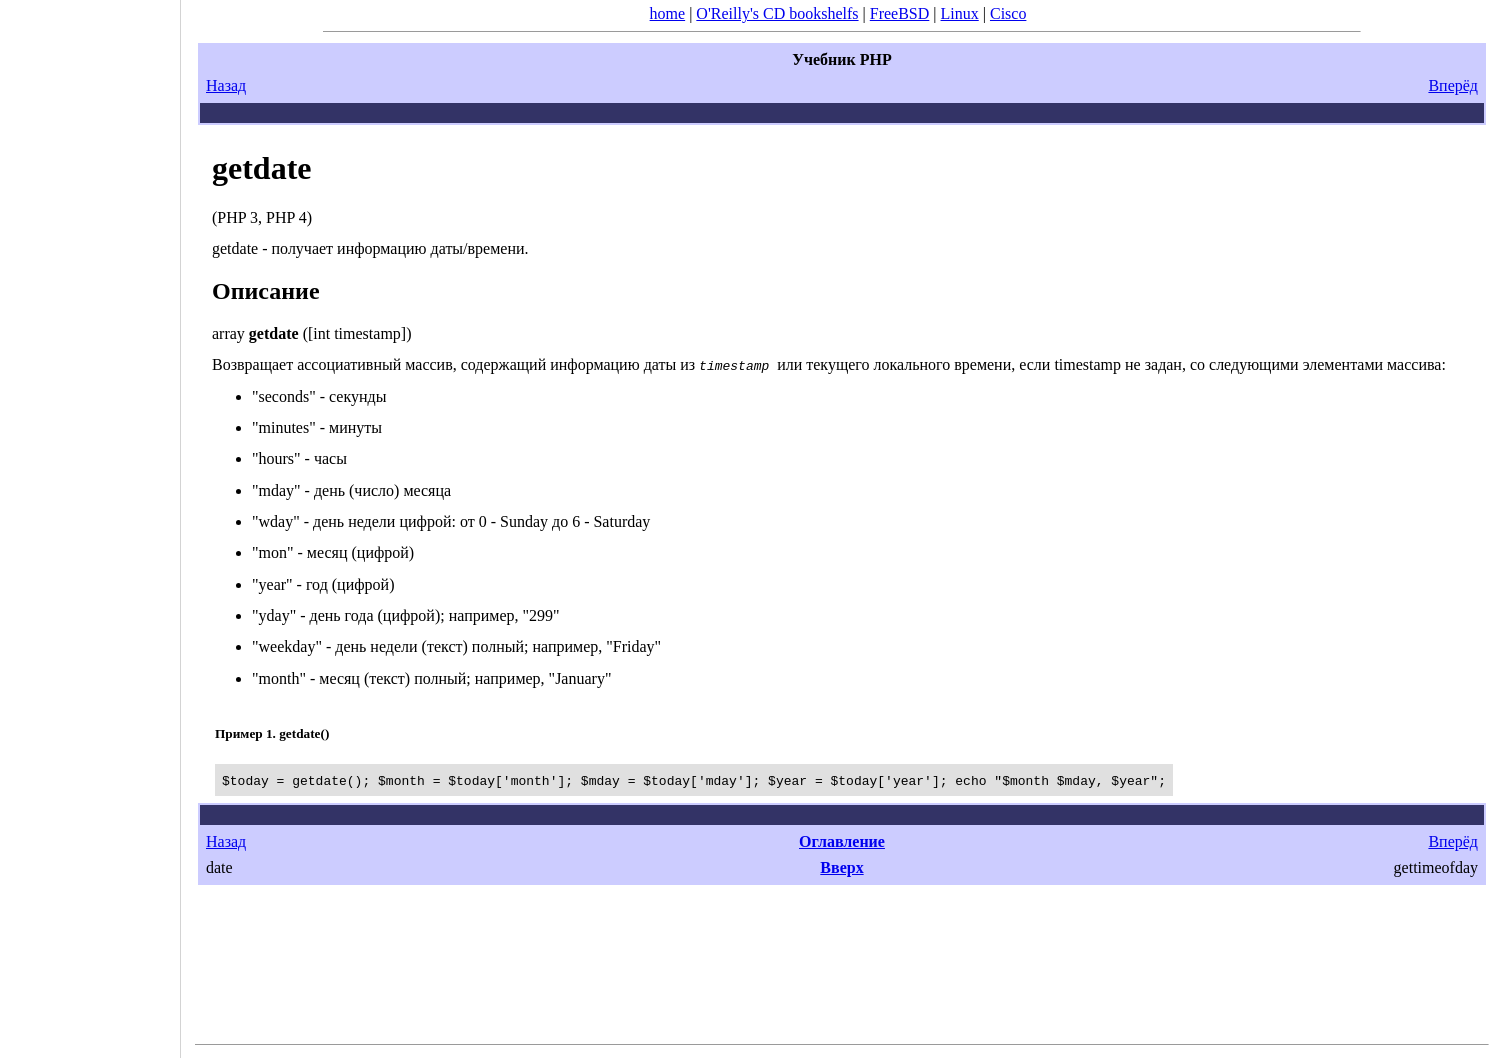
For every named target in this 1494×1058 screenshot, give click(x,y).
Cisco (1008, 13)
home (668, 13)
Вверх (841, 867)
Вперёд (1453, 85)
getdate (262, 168)
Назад (226, 85)
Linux (960, 13)
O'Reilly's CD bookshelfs (777, 13)
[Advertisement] (90, 522)
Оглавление (842, 841)
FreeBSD (900, 13)
